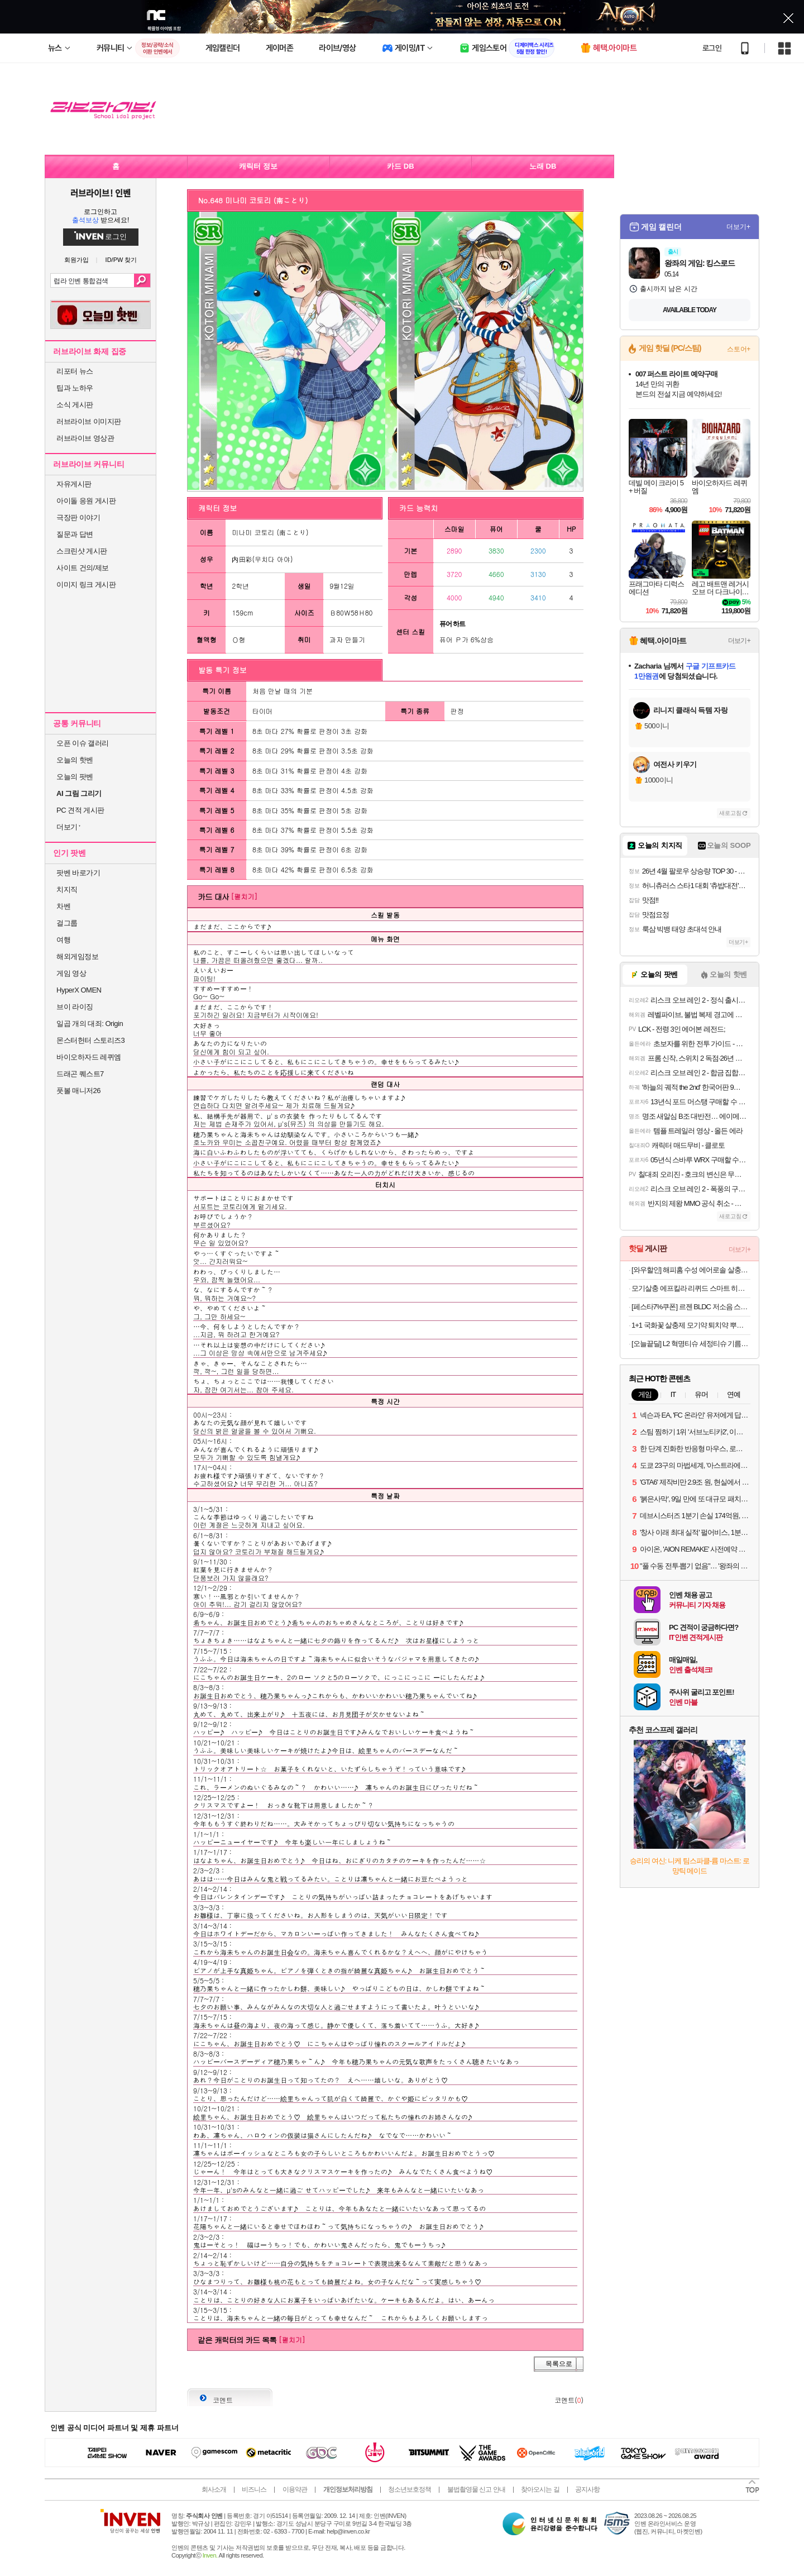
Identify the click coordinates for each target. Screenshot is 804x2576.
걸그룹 (67, 923)
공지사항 (587, 2489)
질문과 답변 (74, 534)
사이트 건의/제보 (82, 567)
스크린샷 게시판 (81, 551)
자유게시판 (74, 484)
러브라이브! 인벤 (100, 192)
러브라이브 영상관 (85, 438)
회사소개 (214, 2489)
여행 (63, 939)
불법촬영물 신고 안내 (476, 2489)
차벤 (63, 906)
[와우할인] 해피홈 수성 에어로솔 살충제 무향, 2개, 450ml (690, 1270)
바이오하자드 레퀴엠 (88, 1057)
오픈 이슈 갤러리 (82, 743)
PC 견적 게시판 (80, 810)
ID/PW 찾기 (121, 260)
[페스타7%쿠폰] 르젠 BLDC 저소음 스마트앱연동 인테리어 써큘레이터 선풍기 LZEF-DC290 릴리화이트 (690, 1307)
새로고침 (730, 813)
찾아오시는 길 (540, 2489)
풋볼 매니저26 (78, 1090)
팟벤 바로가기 (78, 872)
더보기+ (738, 226)
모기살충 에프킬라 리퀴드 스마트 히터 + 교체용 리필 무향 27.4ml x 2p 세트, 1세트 (690, 1288)
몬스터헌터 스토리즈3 (90, 1040)
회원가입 (76, 260)
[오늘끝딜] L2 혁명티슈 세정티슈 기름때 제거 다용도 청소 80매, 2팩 (690, 1343)
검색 (142, 280)
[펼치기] (244, 896)
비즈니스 (254, 2489)
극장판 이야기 (78, 517)
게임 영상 (71, 973)
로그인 (711, 48)
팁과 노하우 (74, 388)
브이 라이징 (74, 1006)
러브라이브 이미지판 (88, 421)
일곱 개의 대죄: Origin (89, 1023)
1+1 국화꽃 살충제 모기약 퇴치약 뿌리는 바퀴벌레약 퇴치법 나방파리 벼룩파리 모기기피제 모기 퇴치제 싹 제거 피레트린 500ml (690, 1325)
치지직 (67, 889)
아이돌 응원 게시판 (86, 500)
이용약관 (295, 2489)
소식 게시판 (74, 404)
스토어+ (738, 349)
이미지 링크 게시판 (86, 584)
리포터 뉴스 (74, 371)
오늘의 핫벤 (74, 760)
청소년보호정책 (409, 2489)
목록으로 (558, 2364)
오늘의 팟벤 (74, 776)
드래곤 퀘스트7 (80, 1073)
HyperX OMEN (78, 990)
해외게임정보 (77, 956)
